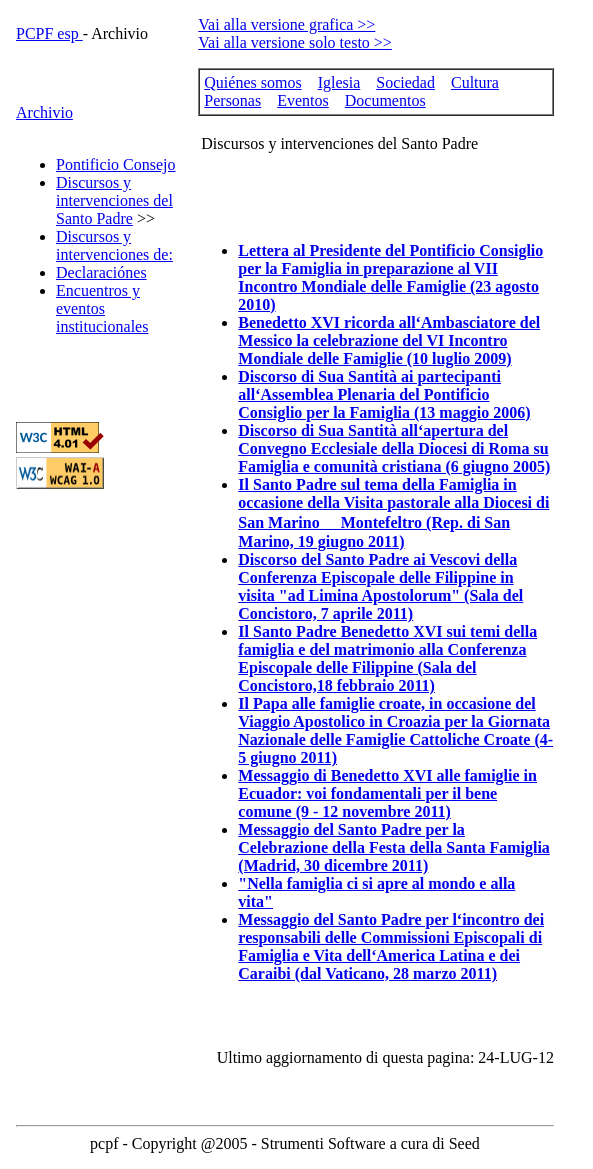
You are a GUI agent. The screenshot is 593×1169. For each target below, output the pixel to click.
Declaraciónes (101, 272)
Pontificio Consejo (116, 164)
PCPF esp (49, 33)
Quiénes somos (252, 82)
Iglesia (339, 82)
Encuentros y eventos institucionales (102, 308)
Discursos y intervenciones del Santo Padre (114, 200)
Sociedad (405, 82)
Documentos (385, 100)
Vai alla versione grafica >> (286, 24)
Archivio (44, 112)
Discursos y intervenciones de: (114, 245)
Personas (232, 100)
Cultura (475, 82)
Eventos (303, 100)
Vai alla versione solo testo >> (295, 42)
